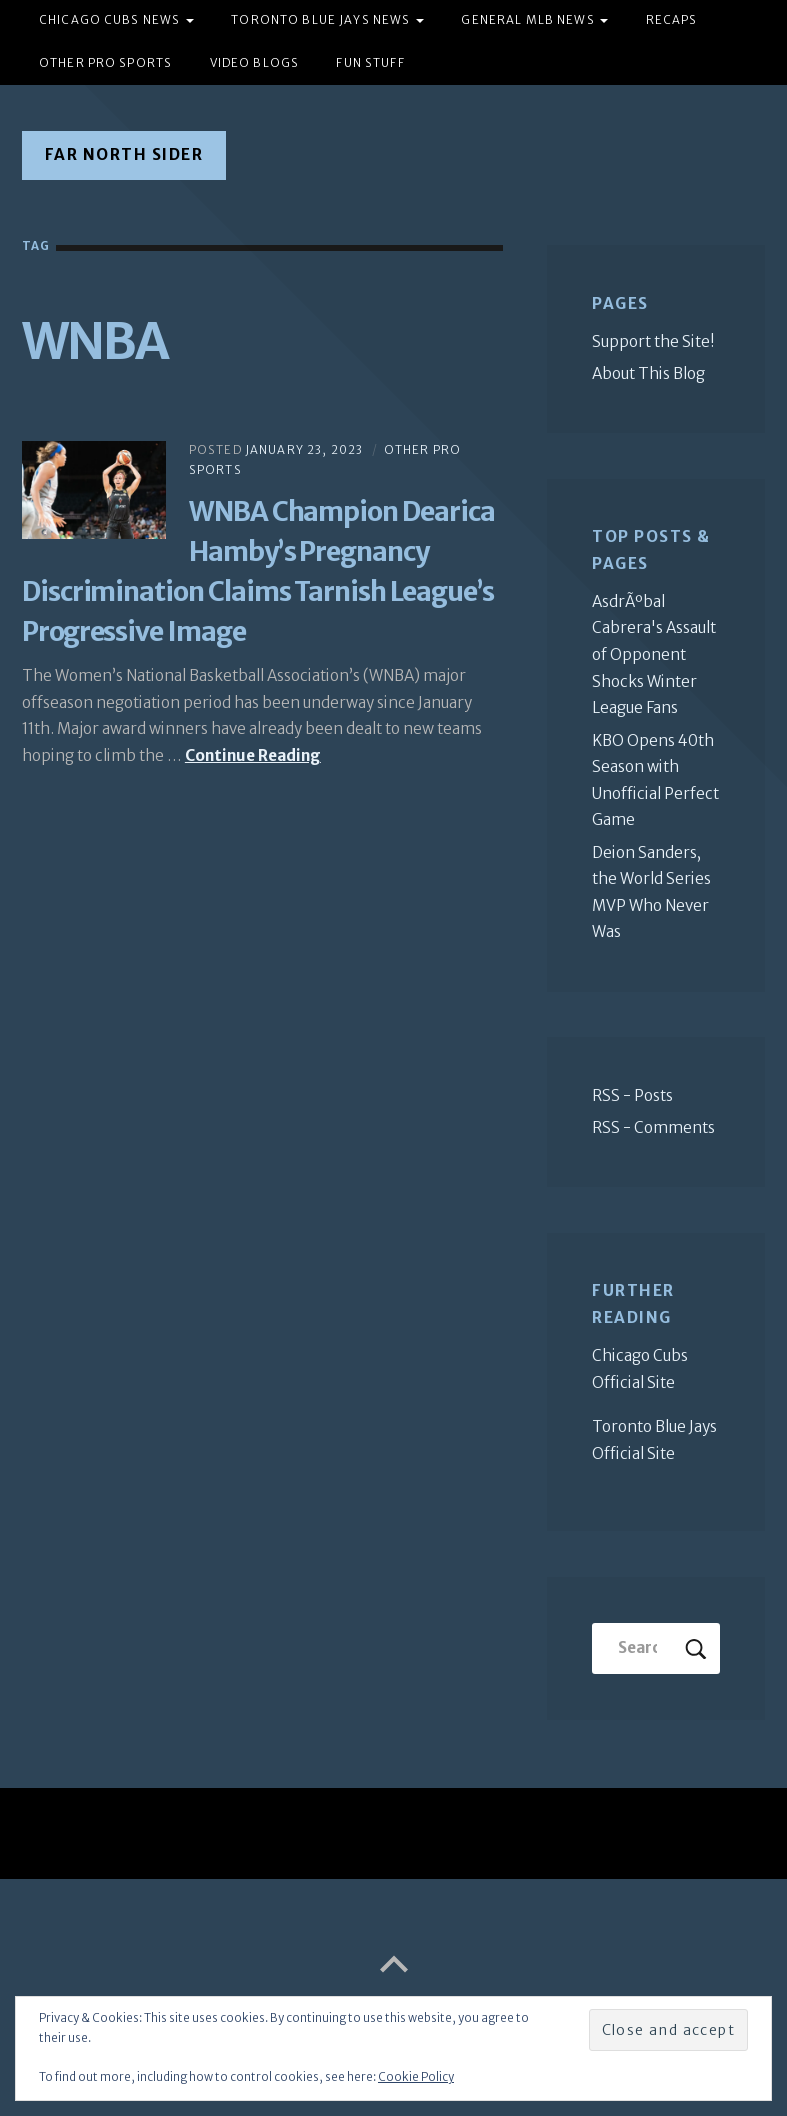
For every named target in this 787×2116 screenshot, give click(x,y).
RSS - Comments (653, 1127)
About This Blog (648, 373)
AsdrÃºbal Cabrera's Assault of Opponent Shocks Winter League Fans (654, 654)
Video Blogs (255, 63)
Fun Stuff (370, 63)
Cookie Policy (416, 2077)
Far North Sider (124, 154)
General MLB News (527, 20)
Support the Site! (653, 341)
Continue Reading (253, 755)
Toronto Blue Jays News (320, 20)
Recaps (672, 20)
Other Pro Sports (105, 63)
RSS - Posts (632, 1095)
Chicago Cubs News (109, 20)
